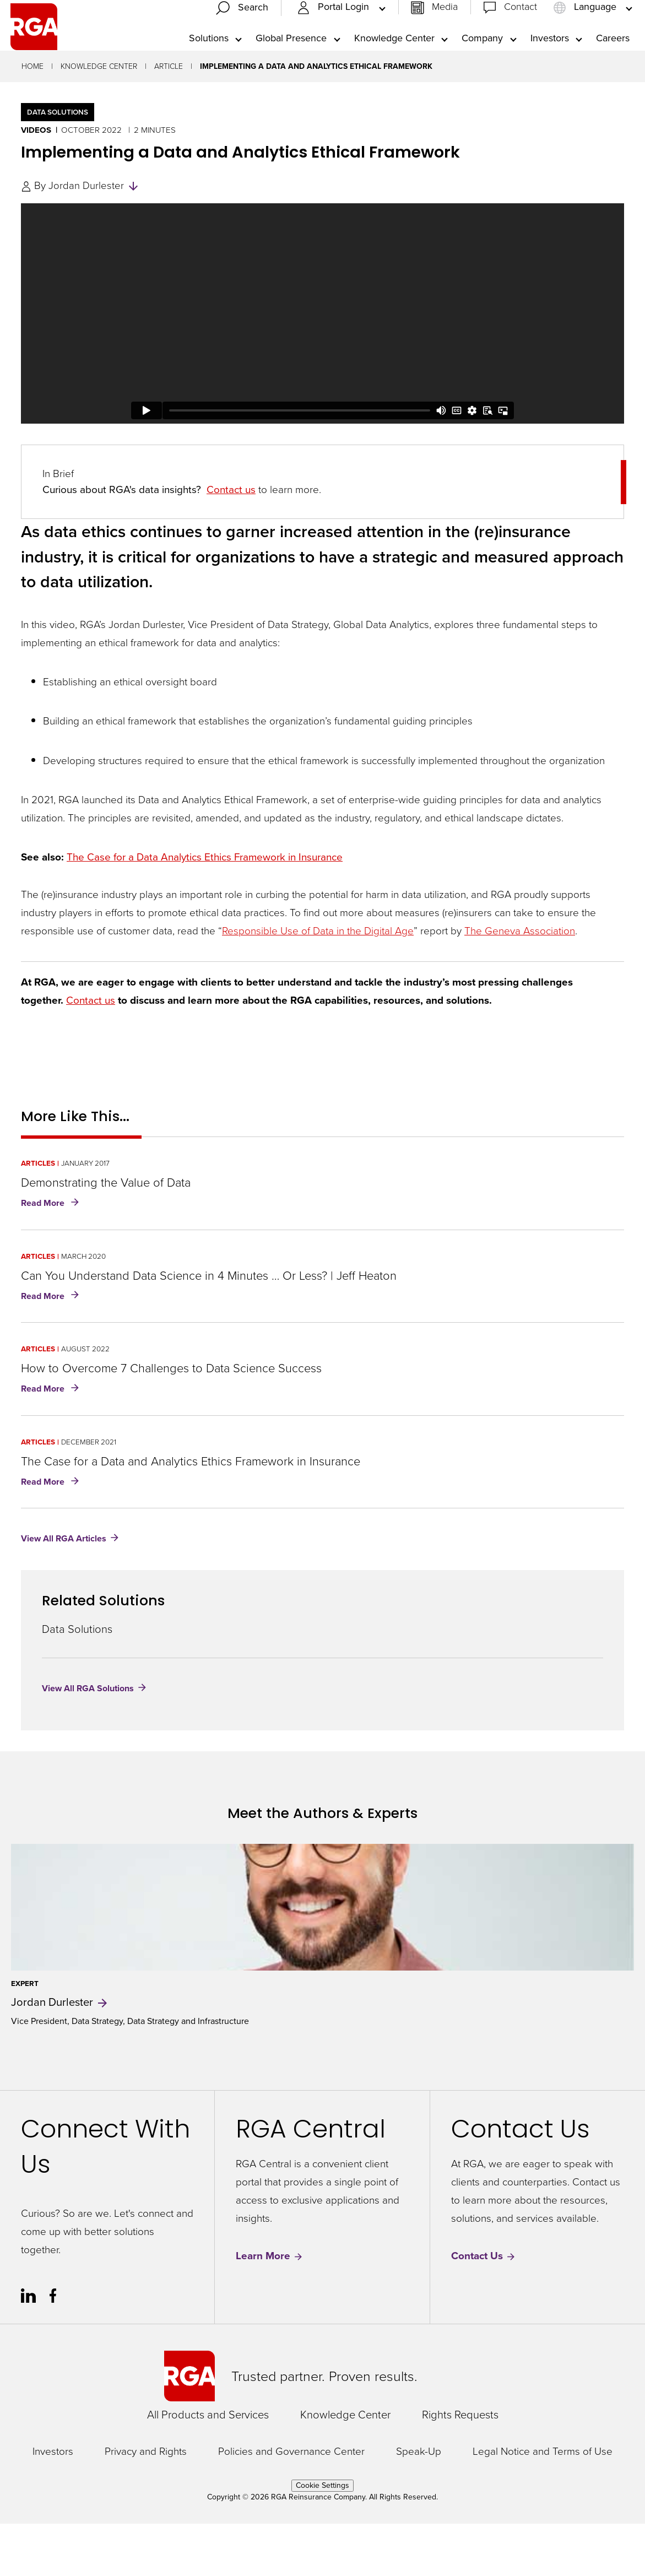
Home (32, 119)
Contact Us (483, 2308)
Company (482, 64)
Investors (549, 64)
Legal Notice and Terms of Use (543, 2504)
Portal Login (334, 33)
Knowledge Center (394, 64)
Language (586, 33)
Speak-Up (418, 2504)
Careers (613, 64)
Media (445, 33)
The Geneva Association (519, 983)
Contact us (231, 542)
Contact (520, 33)
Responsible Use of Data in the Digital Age (318, 983)
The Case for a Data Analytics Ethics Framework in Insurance (205, 909)
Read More (52, 1256)
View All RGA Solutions (88, 1740)
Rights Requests (460, 2467)
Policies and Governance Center (291, 2504)
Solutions (209, 64)
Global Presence (291, 64)
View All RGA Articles (63, 1590)
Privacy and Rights (146, 2504)
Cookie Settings (322, 2537)
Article (168, 119)
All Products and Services (208, 2467)
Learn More (269, 2308)
